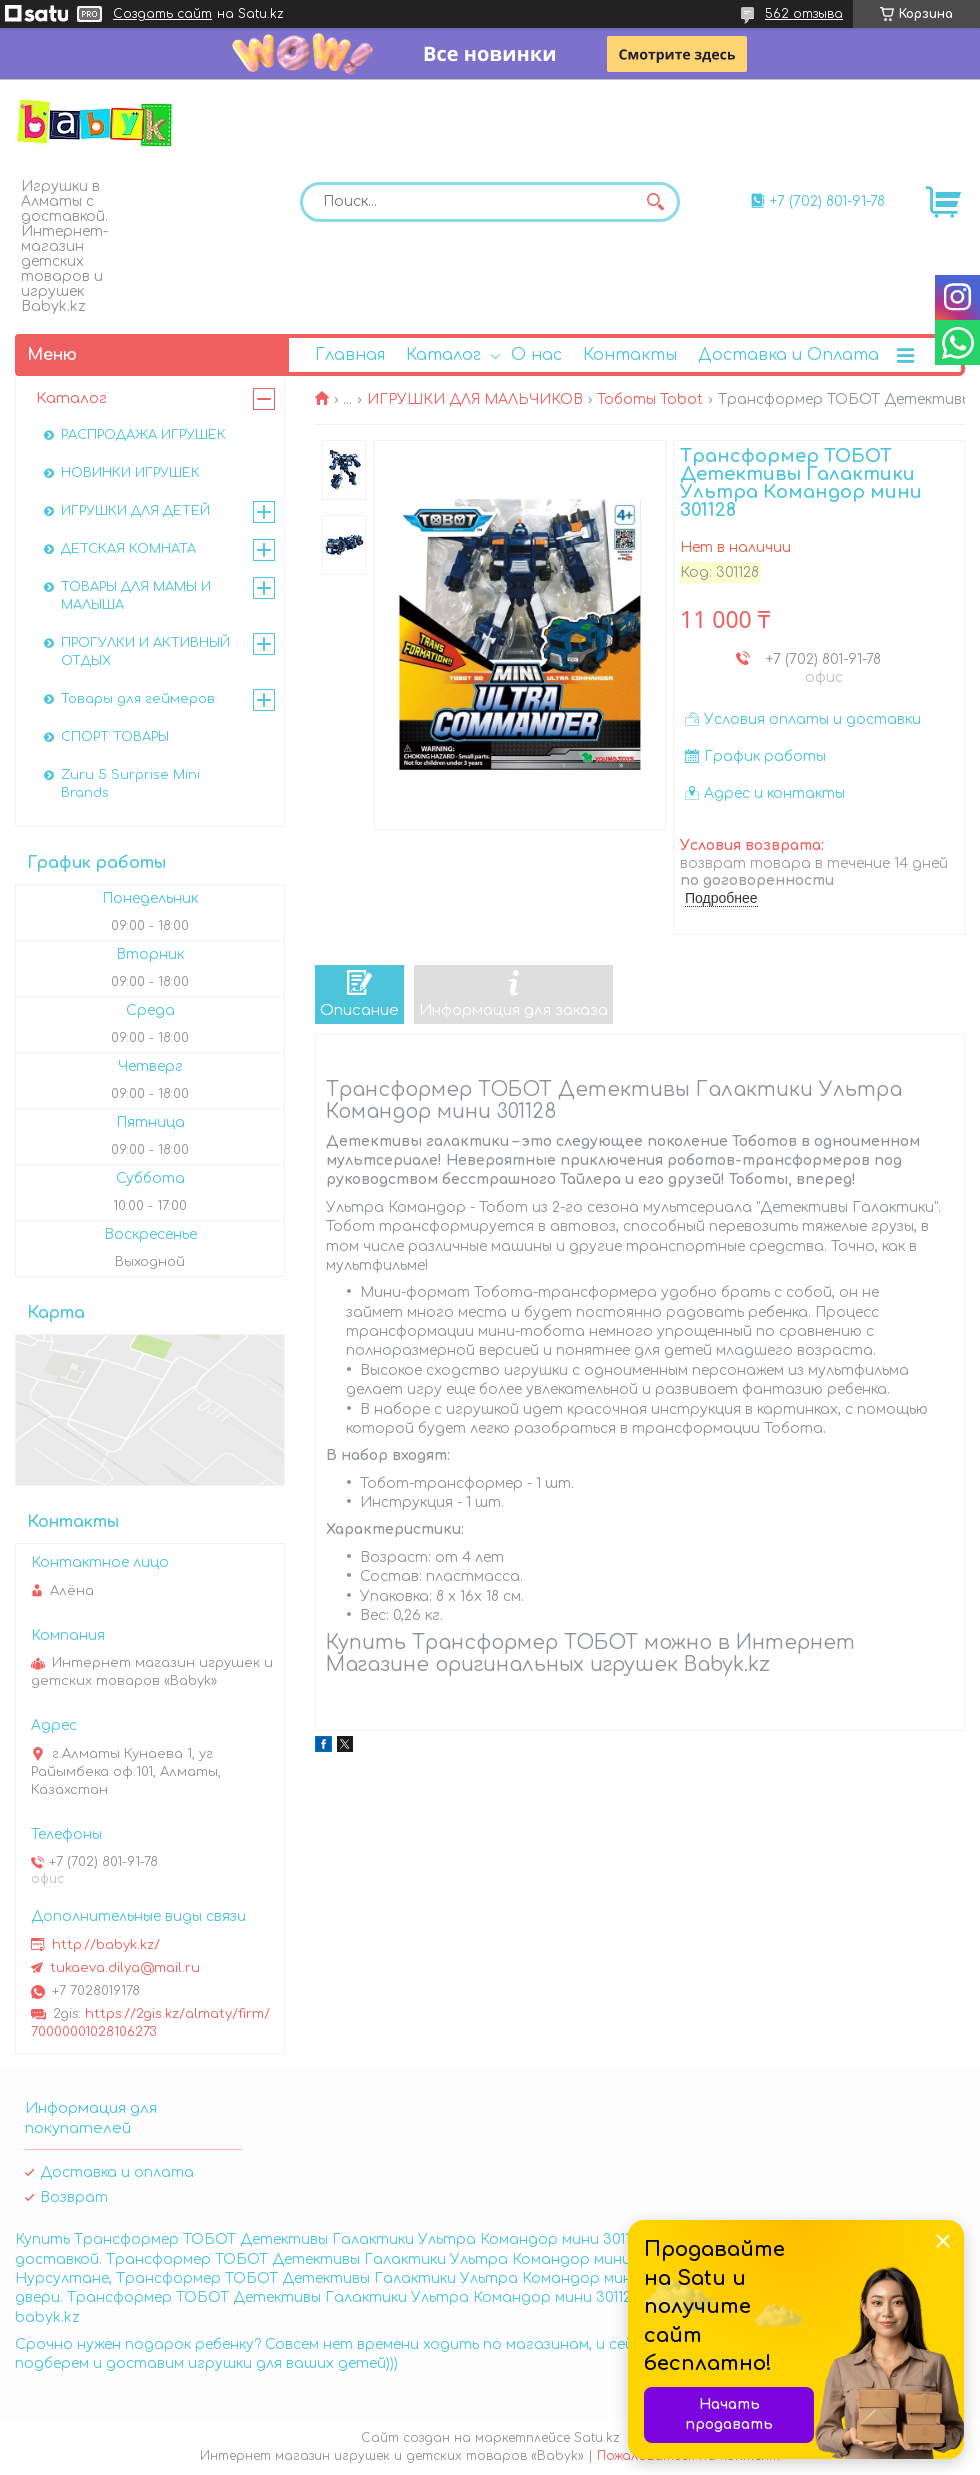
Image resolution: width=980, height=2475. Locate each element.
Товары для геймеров (138, 699)
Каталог (443, 355)
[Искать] (655, 202)
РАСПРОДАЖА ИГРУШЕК (143, 435)
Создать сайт (162, 14)
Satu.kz (597, 2438)
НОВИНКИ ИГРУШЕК (130, 473)
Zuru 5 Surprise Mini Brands (130, 784)
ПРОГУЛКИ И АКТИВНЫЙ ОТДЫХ (145, 652)
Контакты (630, 355)
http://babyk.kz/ (106, 1945)
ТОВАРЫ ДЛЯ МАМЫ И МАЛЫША (136, 596)
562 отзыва (804, 14)
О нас (536, 355)
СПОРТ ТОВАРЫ (115, 737)
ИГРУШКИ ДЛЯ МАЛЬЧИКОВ (475, 399)
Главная (350, 355)
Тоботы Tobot (650, 399)
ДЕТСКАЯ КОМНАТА (128, 549)
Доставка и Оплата (788, 355)
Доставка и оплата (117, 2172)
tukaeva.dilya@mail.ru (125, 1968)
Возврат (74, 2197)
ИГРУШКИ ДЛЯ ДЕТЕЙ (135, 511)
